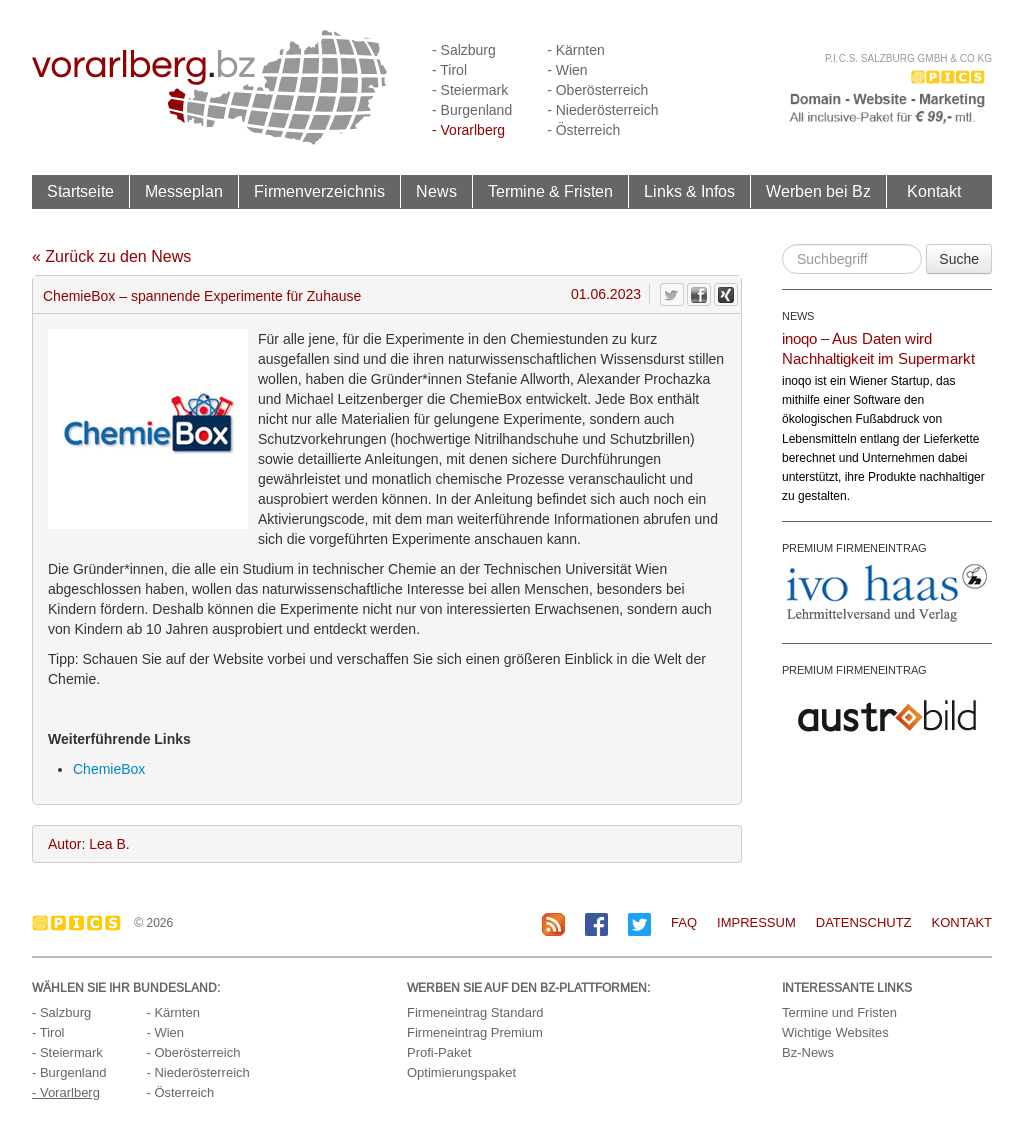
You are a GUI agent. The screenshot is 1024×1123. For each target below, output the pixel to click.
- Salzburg (464, 50)
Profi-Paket (439, 1052)
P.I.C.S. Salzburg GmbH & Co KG (908, 58)
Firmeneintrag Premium (475, 1032)
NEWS (798, 316)
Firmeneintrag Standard (475, 1012)
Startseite (80, 191)
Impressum (756, 922)
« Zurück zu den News (111, 256)
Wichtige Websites (835, 1032)
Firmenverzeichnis (319, 191)
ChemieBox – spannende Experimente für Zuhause (202, 296)
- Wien (567, 70)
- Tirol (449, 70)
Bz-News (808, 1052)
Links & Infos (689, 191)
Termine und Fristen (839, 1012)
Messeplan (184, 191)
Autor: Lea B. (89, 844)
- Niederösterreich (602, 110)
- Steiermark (470, 90)
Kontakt (934, 191)
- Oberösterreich (597, 90)
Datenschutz (864, 922)
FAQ (684, 922)
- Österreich (583, 130)
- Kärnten (576, 50)
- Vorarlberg (468, 130)
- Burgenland (472, 110)
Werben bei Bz (818, 191)
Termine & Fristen (550, 191)
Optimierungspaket (461, 1072)
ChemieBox (109, 769)
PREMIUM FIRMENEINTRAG (854, 548)
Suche (959, 259)
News (436, 191)
